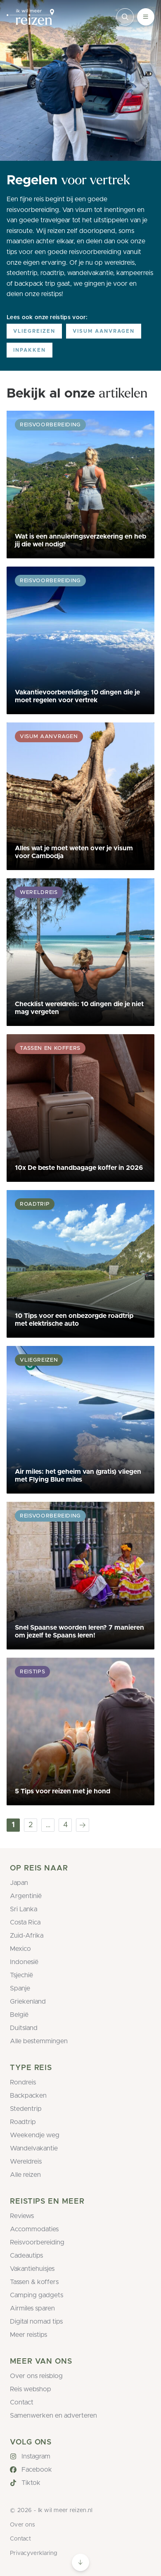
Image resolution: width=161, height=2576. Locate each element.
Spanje (20, 1988)
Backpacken (28, 2095)
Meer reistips (28, 2334)
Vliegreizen (34, 331)
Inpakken (29, 350)
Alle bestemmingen (39, 2041)
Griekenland (28, 2001)
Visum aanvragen (104, 331)
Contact (21, 2402)
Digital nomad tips (36, 2321)
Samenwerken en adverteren (53, 2415)
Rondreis (23, 2082)
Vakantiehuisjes (32, 2268)
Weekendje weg (34, 2135)
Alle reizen (25, 2174)
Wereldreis (26, 2161)
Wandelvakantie (34, 2148)
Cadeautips (26, 2255)
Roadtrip (23, 2122)
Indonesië (24, 1962)
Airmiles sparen (32, 2308)
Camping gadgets (36, 2295)
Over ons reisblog (36, 2376)
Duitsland (24, 2028)
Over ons (22, 2525)
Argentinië (26, 1896)
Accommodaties (34, 2229)
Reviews (22, 2216)
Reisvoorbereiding (37, 2242)
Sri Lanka (23, 1909)
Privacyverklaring (33, 2553)
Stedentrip (26, 2108)
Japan (19, 1883)
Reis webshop (30, 2389)
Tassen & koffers (34, 2282)
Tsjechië (21, 1975)
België (19, 2014)
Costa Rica (25, 1922)
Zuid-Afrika (26, 1935)
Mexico (20, 1949)
